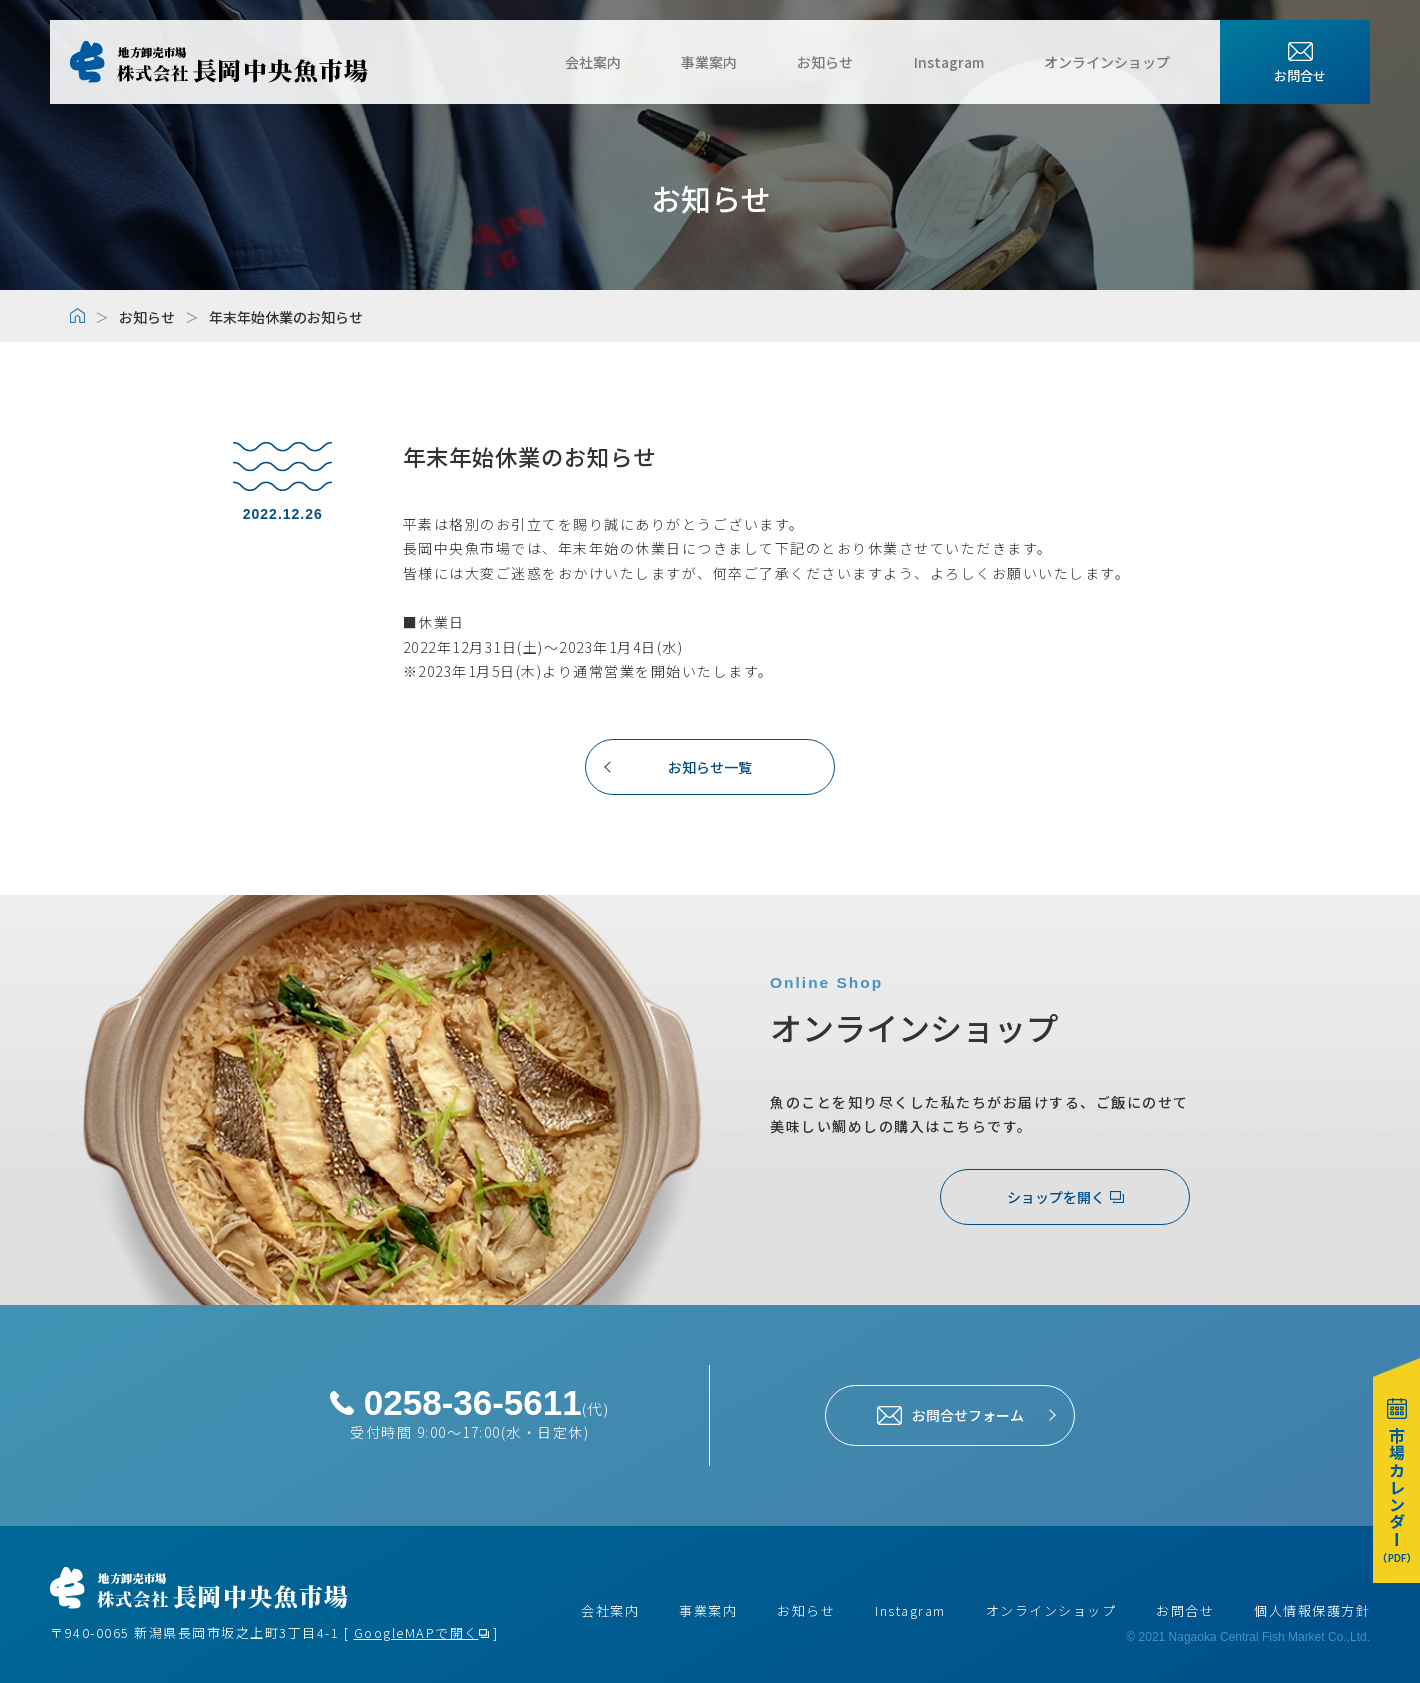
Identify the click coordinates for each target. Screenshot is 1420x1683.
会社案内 (634, 62)
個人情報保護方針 (1312, 1610)
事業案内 (740, 62)
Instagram (959, 62)
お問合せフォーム (950, 1415)
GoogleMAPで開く (416, 1632)
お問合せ (1185, 1610)
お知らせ (846, 62)
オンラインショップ (1107, 62)
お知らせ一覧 (710, 766)
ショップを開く (1065, 1197)
